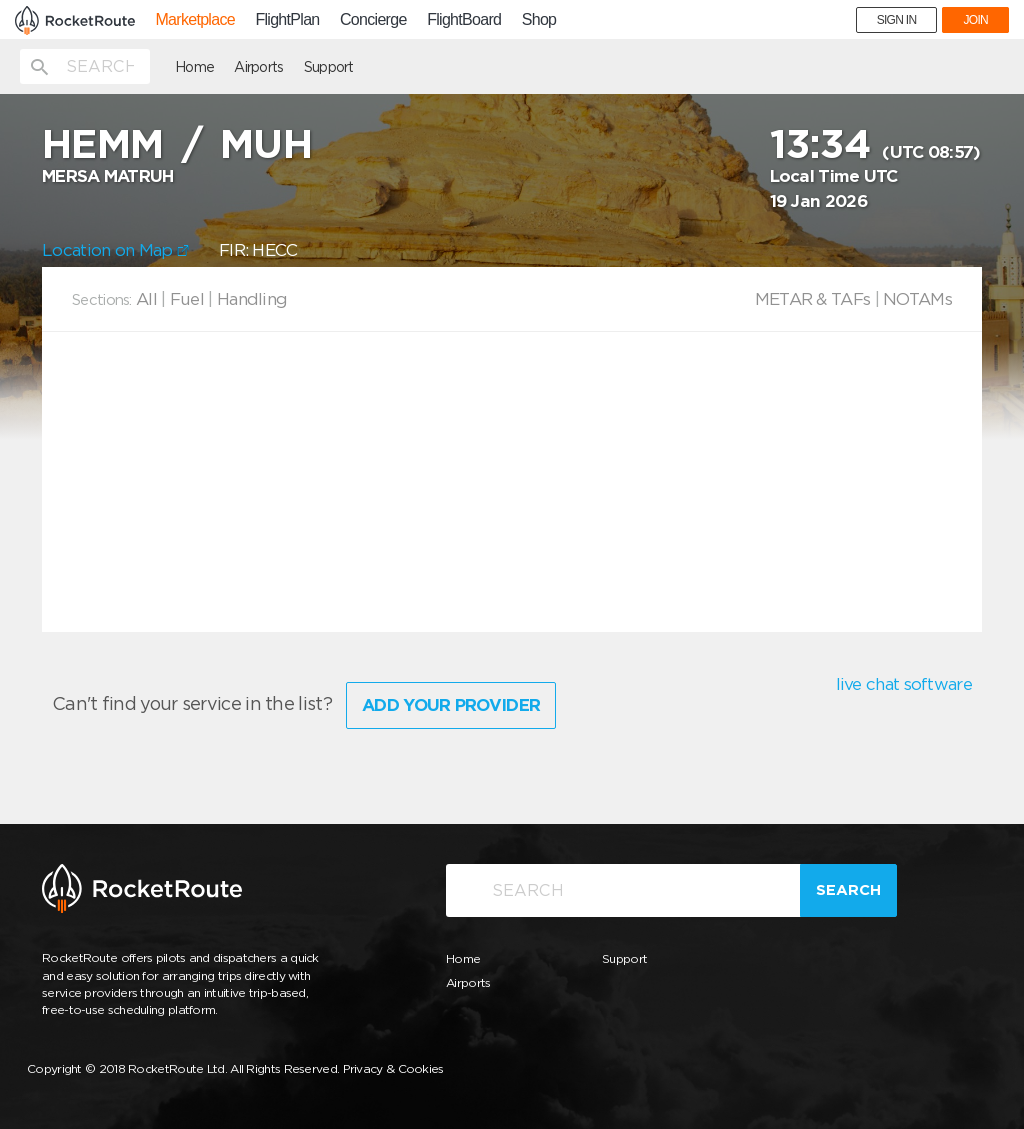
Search (848, 890)
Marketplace (194, 20)
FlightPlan (287, 20)
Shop (539, 20)
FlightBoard (464, 20)
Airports (258, 67)
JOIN (975, 20)
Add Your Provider (451, 705)
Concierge (373, 20)
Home (194, 67)
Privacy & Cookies (393, 1068)
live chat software (904, 684)
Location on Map (115, 250)
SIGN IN (897, 20)
